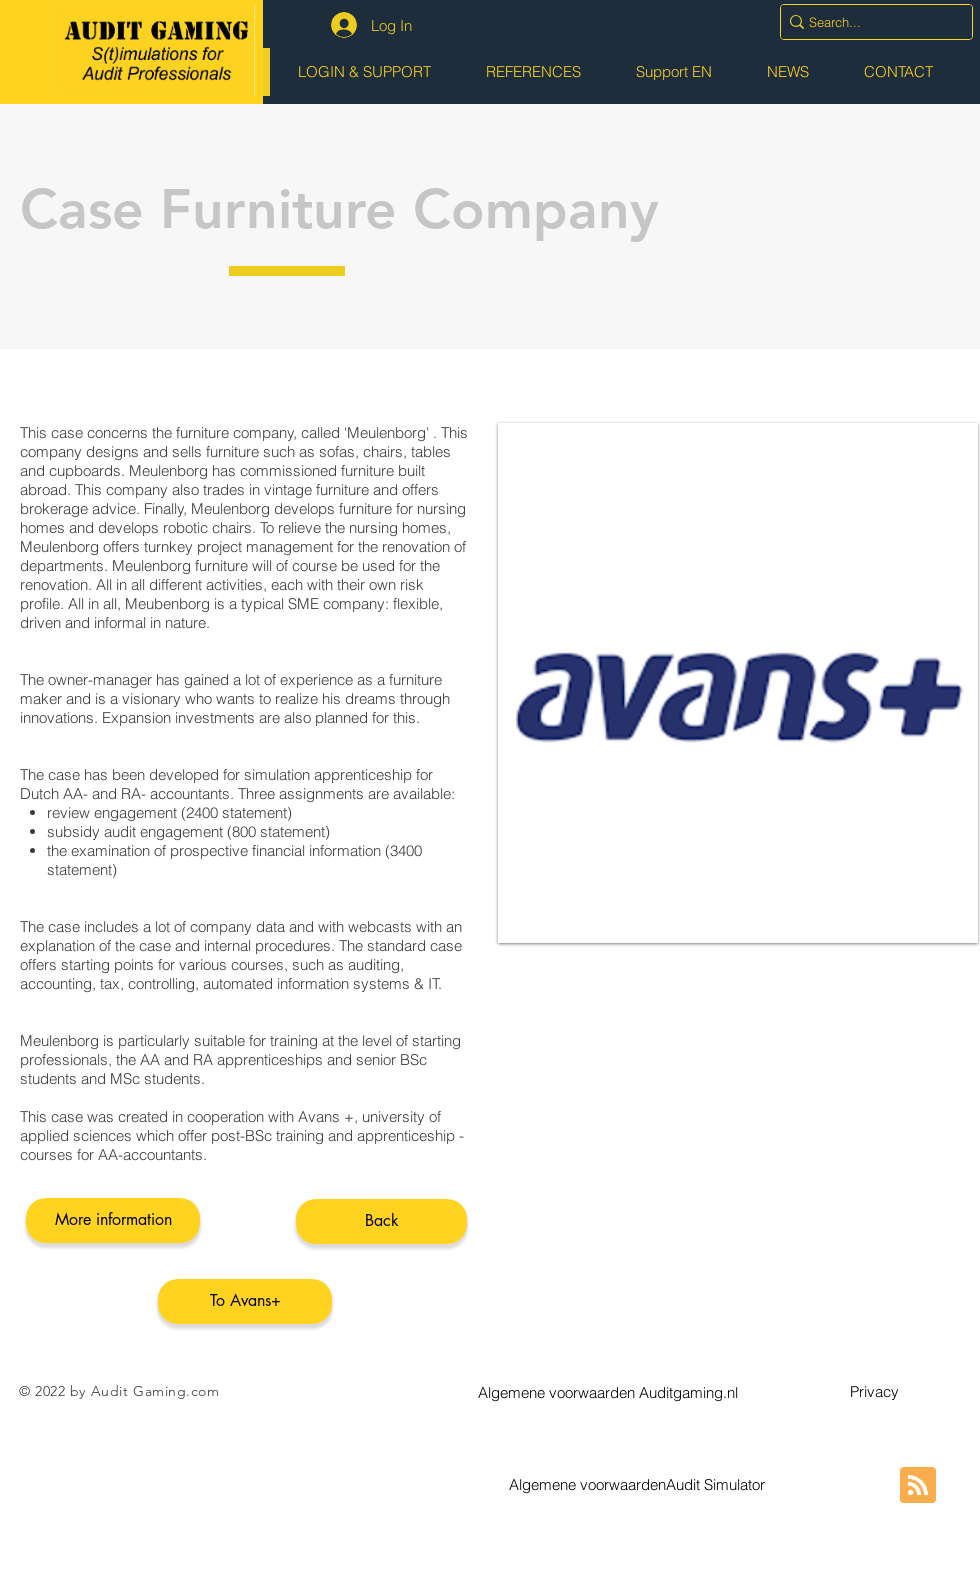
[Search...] (869, 22)
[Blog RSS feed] (918, 1486)
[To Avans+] (245, 1301)
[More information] (113, 1220)
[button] (608, 1392)
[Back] (381, 1221)
